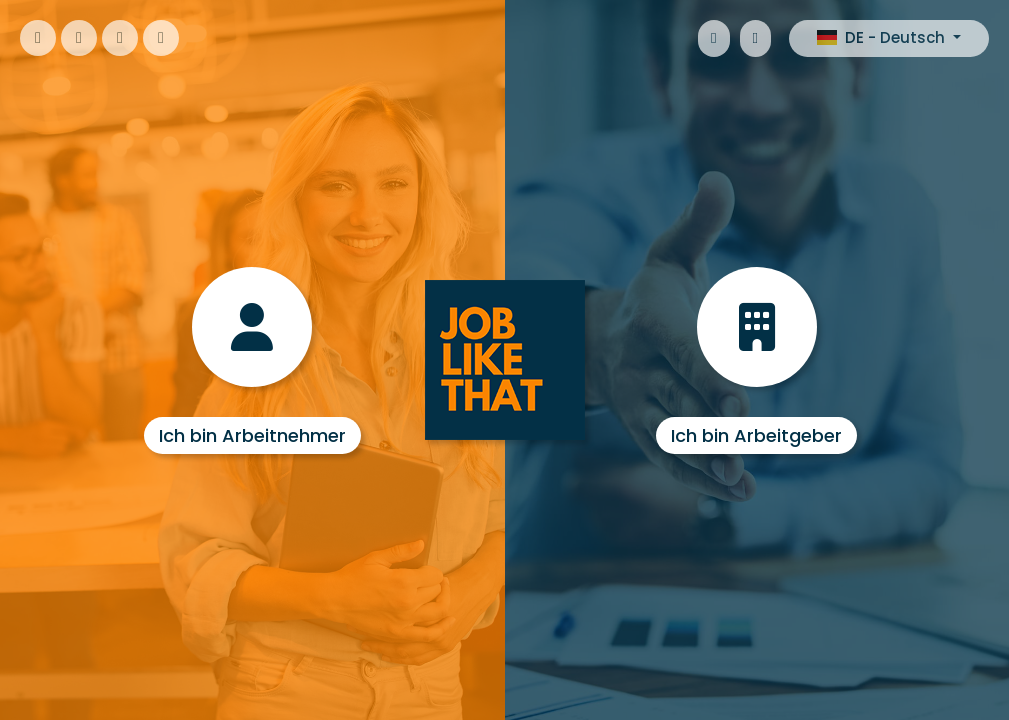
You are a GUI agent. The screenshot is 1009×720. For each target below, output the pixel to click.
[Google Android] (755, 38)
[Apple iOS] (713, 38)
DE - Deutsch (883, 37)
